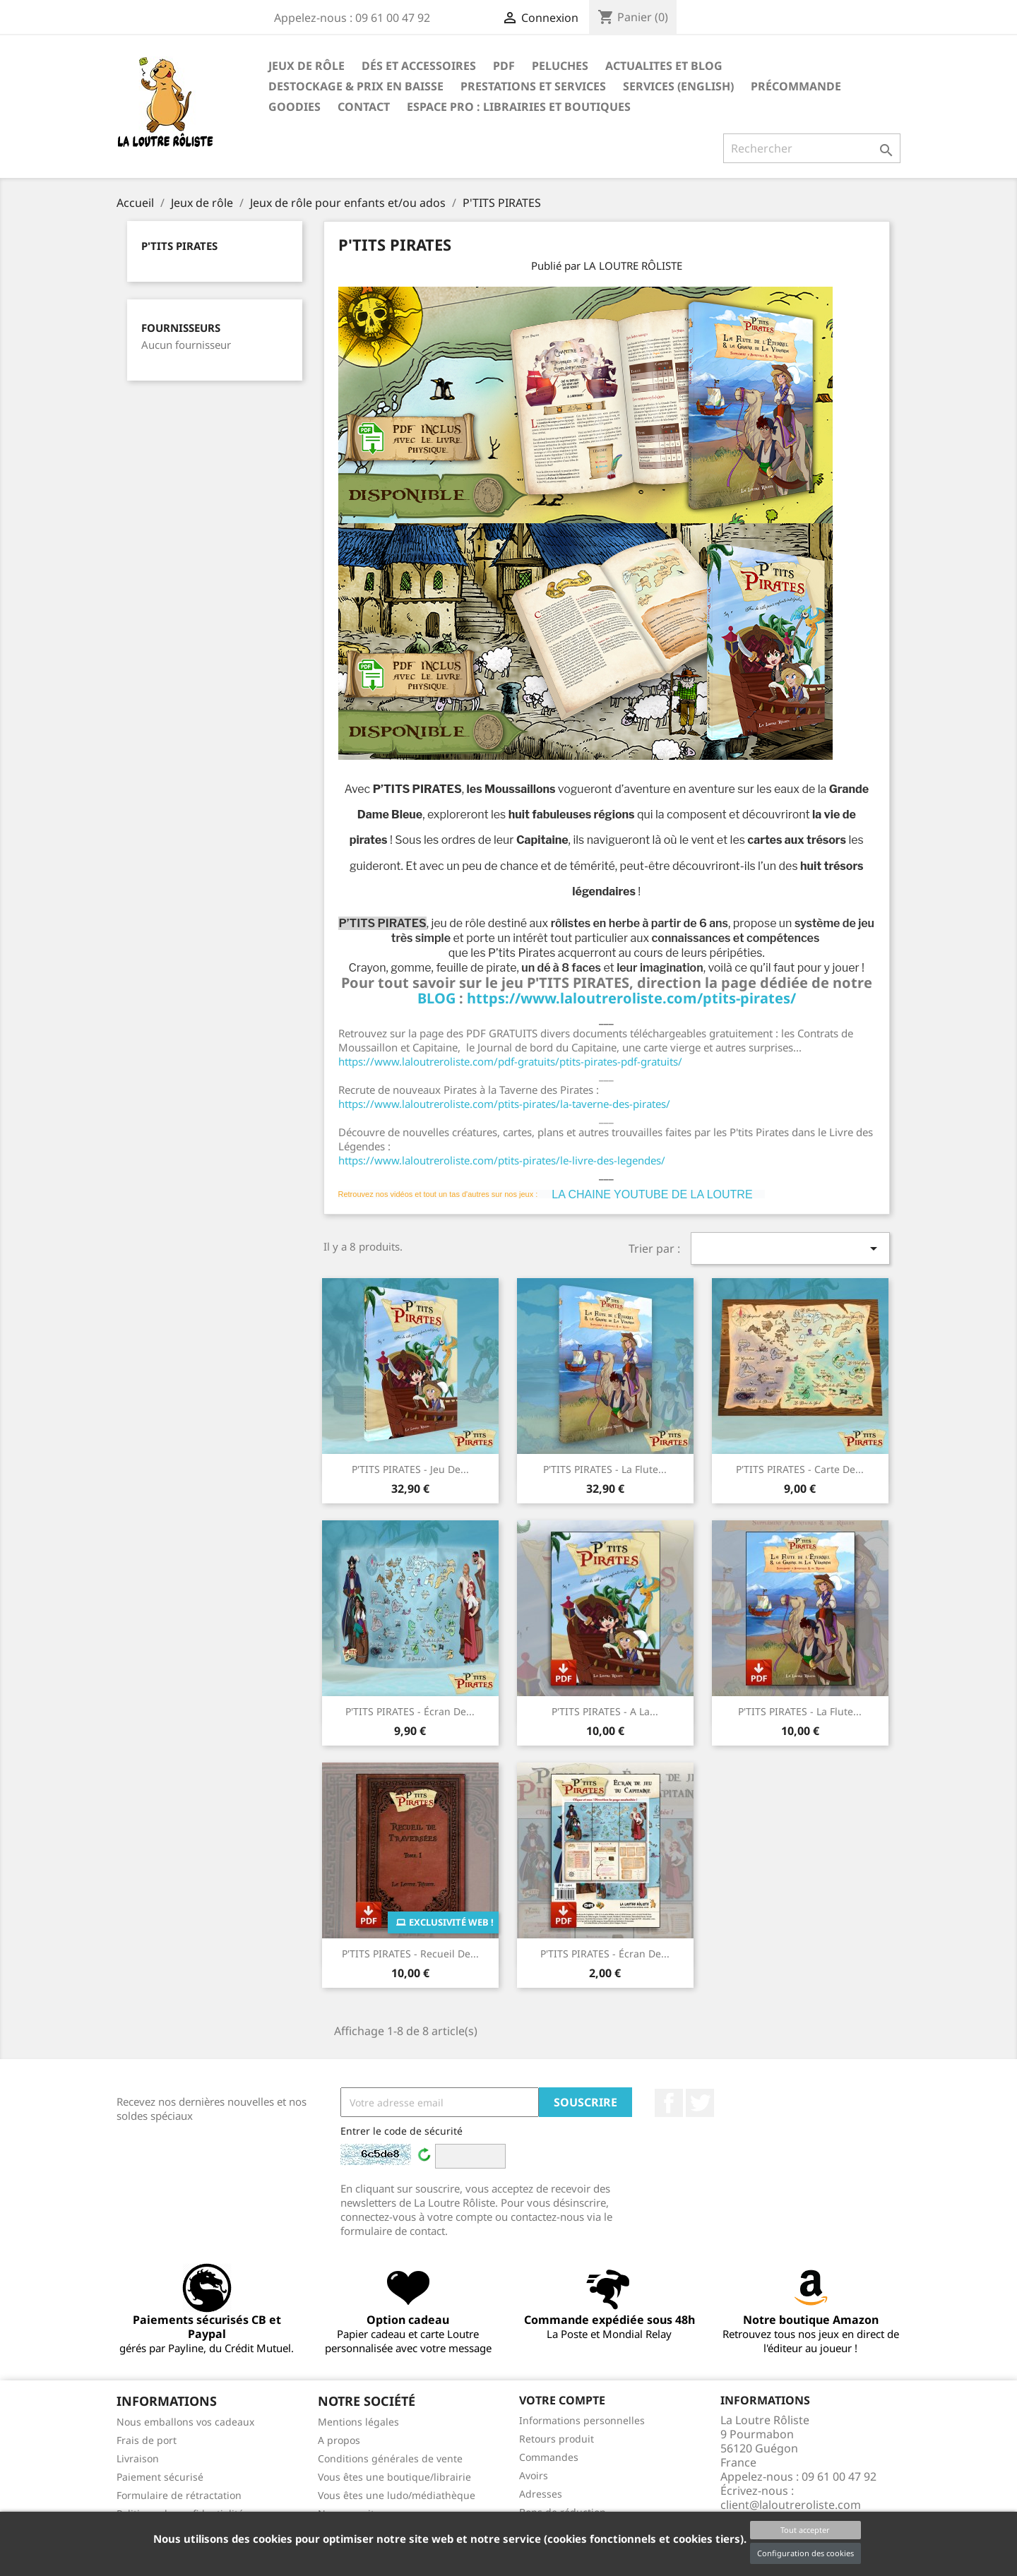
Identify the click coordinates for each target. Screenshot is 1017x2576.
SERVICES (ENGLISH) (678, 86)
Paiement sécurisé (160, 2476)
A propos (339, 2440)
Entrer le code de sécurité (401, 2130)
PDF (504, 65)
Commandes (548, 2457)
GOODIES (294, 106)
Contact (364, 106)
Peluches (560, 65)
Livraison (138, 2458)
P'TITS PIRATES (179, 246)
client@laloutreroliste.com (790, 2504)
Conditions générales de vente (390, 2458)
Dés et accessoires (419, 65)
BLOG (438, 998)
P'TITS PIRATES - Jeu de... (410, 1469)
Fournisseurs (180, 328)
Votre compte (562, 2400)
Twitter (700, 2103)
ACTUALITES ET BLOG (663, 65)
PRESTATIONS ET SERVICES (533, 86)
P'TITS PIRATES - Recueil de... (410, 1953)
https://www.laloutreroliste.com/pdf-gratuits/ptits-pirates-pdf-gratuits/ (510, 1061)
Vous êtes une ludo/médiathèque (396, 2495)
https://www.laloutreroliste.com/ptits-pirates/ (631, 998)
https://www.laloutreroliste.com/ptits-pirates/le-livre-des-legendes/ (501, 1160)
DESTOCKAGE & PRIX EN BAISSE (356, 86)
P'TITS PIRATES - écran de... (410, 1711)
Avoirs (533, 2475)
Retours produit (556, 2438)
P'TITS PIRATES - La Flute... (605, 1469)
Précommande (796, 86)
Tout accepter (805, 2529)
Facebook (669, 2103)
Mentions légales (358, 2421)
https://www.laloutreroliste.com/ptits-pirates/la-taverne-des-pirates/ (504, 1104)
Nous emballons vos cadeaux (185, 2421)
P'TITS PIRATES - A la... (605, 1711)
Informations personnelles (582, 2420)
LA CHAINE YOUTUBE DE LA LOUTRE (652, 1194)
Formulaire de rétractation (179, 2495)
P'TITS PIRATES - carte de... (800, 1469)
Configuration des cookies (805, 2553)
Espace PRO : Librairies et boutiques (519, 106)
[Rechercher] (811, 148)
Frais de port (147, 2440)
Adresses (540, 2493)
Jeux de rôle (306, 65)
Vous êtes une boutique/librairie (394, 2476)
